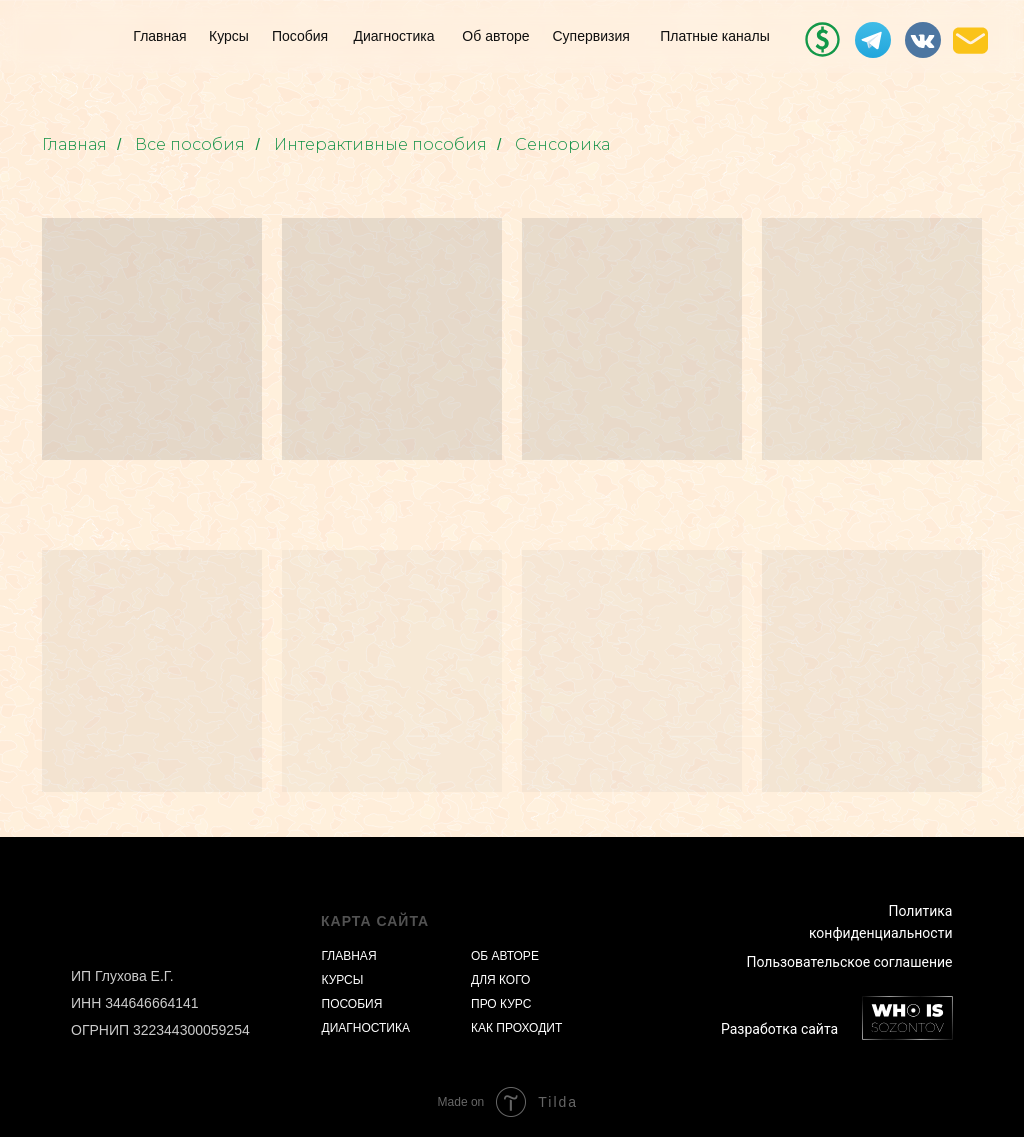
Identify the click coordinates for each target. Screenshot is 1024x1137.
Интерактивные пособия (380, 144)
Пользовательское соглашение (849, 962)
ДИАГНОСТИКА (366, 1028)
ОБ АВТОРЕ (505, 956)
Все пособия (190, 144)
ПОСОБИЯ (352, 1004)
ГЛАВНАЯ (349, 956)
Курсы (229, 36)
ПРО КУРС (501, 1004)
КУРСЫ (343, 980)
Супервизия (591, 36)
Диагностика (393, 36)
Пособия (300, 36)
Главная (159, 36)
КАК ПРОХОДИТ (516, 1028)
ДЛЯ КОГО (500, 980)
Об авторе (495, 36)
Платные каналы (715, 36)
